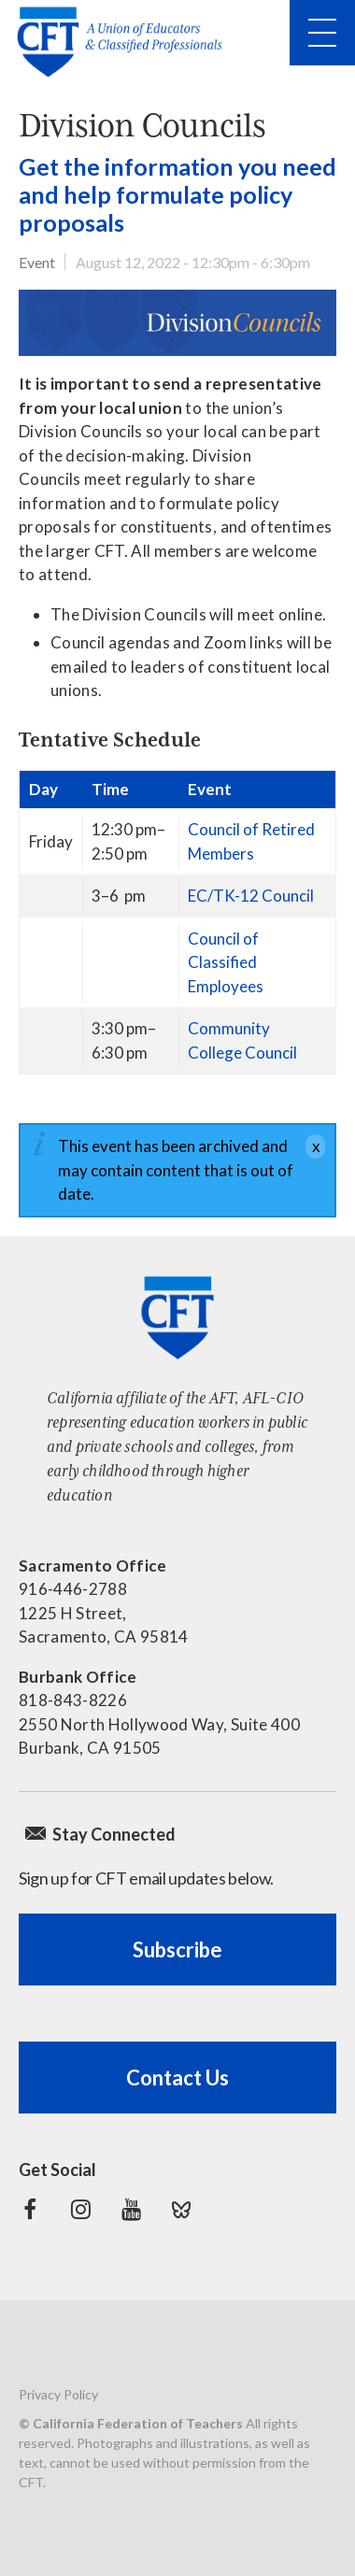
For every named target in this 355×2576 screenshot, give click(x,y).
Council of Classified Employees (225, 962)
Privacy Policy (58, 2394)
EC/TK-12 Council (251, 895)
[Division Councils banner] (177, 323)
